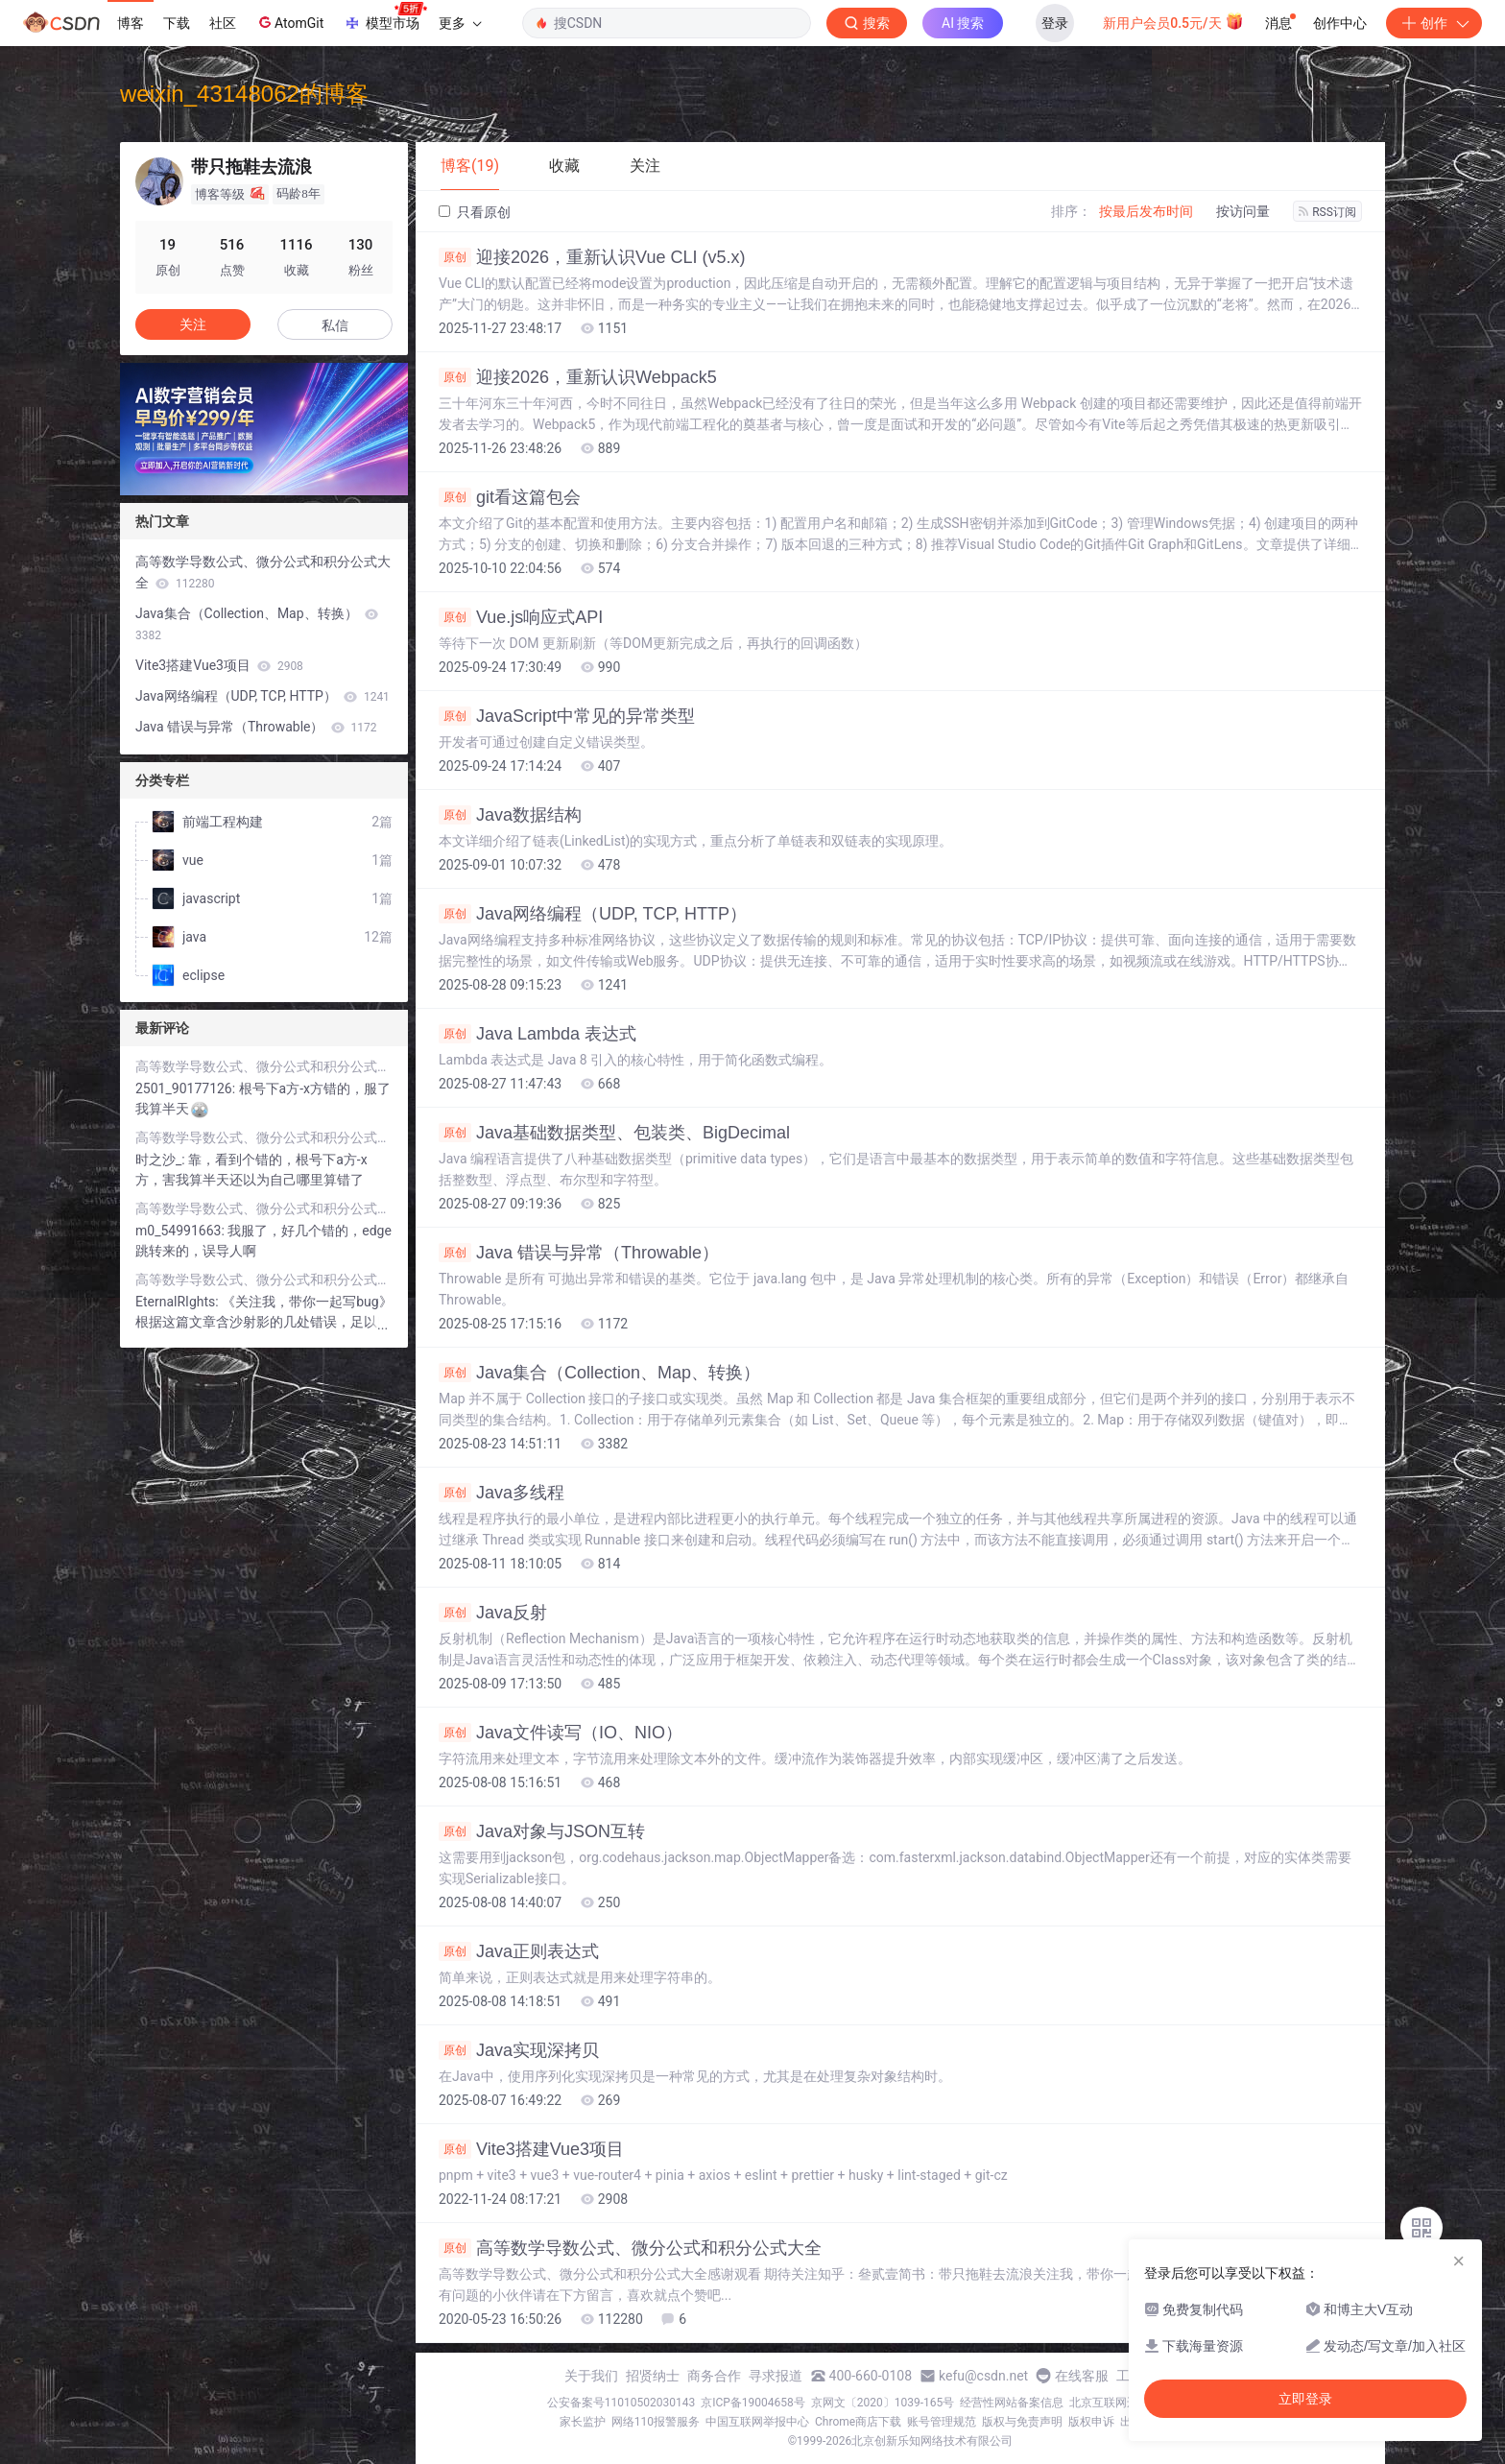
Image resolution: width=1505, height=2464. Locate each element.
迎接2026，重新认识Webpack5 (578, 377)
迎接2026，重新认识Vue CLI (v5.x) (592, 257)
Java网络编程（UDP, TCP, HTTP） (593, 913)
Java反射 (493, 1612)
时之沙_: (161, 1159)
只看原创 (475, 212)
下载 (176, 23)
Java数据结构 (510, 815)
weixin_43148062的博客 (244, 94)
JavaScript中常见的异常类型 (567, 716)
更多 (460, 23)
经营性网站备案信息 (1011, 2402)
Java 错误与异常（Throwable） (579, 1252)
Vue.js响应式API (521, 617)
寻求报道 (775, 2375)
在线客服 (1082, 2375)
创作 (1434, 23)
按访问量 (1243, 211)
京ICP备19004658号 (753, 2402)
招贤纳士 (653, 2375)
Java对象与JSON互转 (542, 1831)
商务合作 (714, 2375)
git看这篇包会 (510, 497)
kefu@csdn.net (983, 2375)
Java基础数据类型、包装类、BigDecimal (614, 1132)
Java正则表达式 (519, 1951)
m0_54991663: (181, 1230)
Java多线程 (501, 1492)
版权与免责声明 (1022, 2421)
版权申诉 (1091, 2421)
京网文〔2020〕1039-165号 (883, 2402)
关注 (192, 324)
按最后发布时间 (1146, 211)
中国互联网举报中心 (757, 2421)
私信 (335, 325)
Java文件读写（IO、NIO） (560, 1732)
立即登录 (1305, 2398)
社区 (222, 23)
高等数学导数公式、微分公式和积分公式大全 (630, 2248)
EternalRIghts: (178, 1301)
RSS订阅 (1327, 212)
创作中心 (1340, 23)
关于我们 (591, 2375)
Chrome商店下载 (858, 2421)
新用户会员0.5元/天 (1173, 21)
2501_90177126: (187, 1088)
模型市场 (385, 17)
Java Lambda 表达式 (537, 1033)
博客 (130, 23)
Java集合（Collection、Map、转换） (599, 1372)
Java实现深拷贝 (519, 2050)
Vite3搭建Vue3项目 (531, 2149)
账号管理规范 (941, 2421)
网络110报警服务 (655, 2421)
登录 (1054, 23)
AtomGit (289, 22)
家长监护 (583, 2421)
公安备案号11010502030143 (621, 2402)
